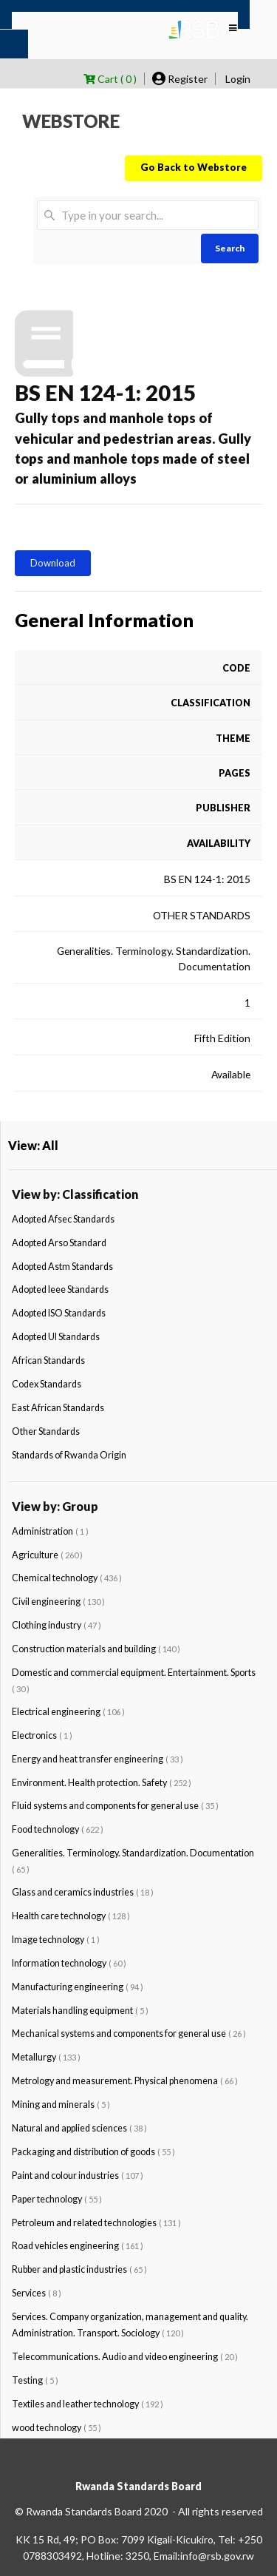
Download (52, 563)
